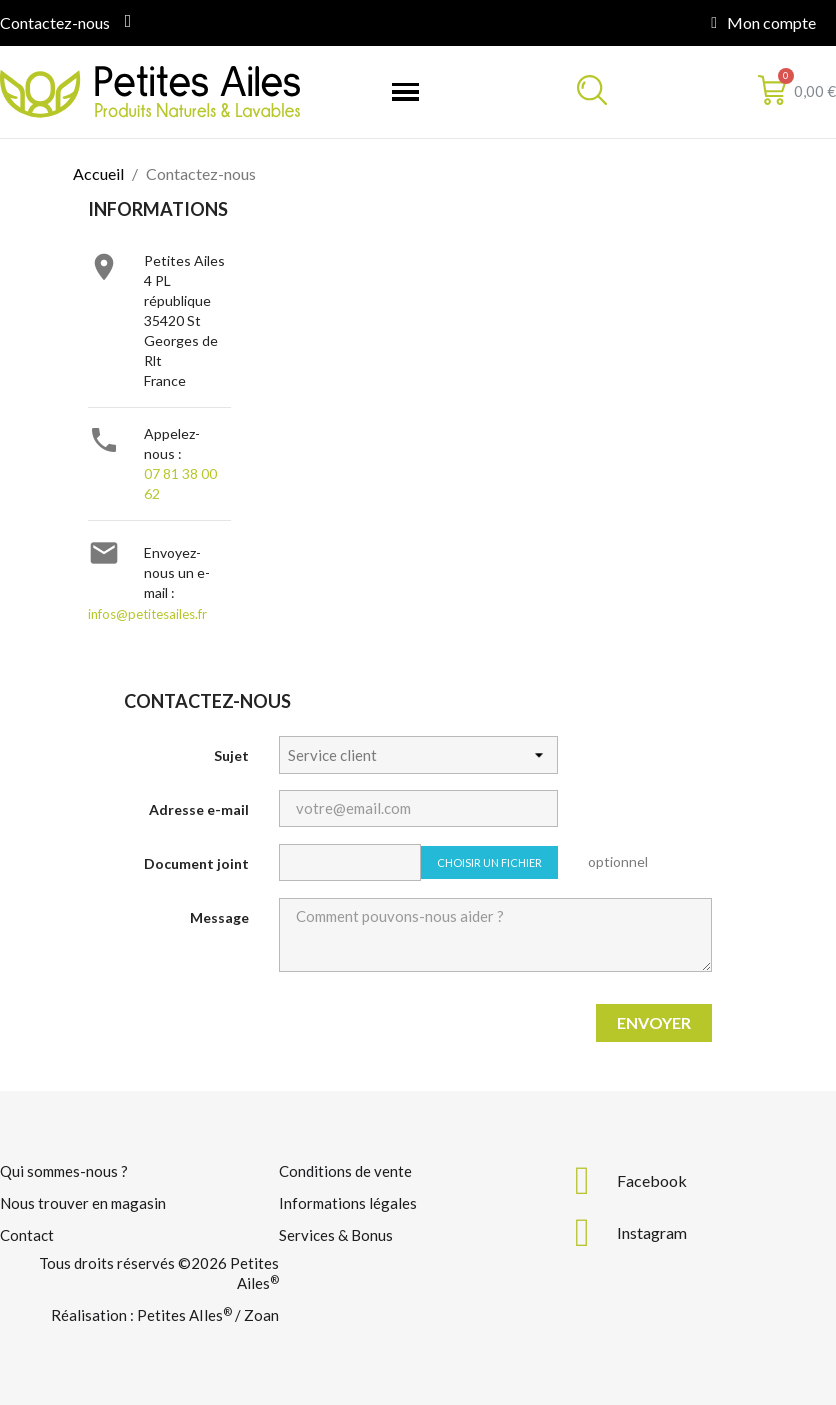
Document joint (196, 863)
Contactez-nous (55, 22)
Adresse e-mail (199, 809)
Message (219, 917)
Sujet (231, 755)
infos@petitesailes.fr (147, 614)
